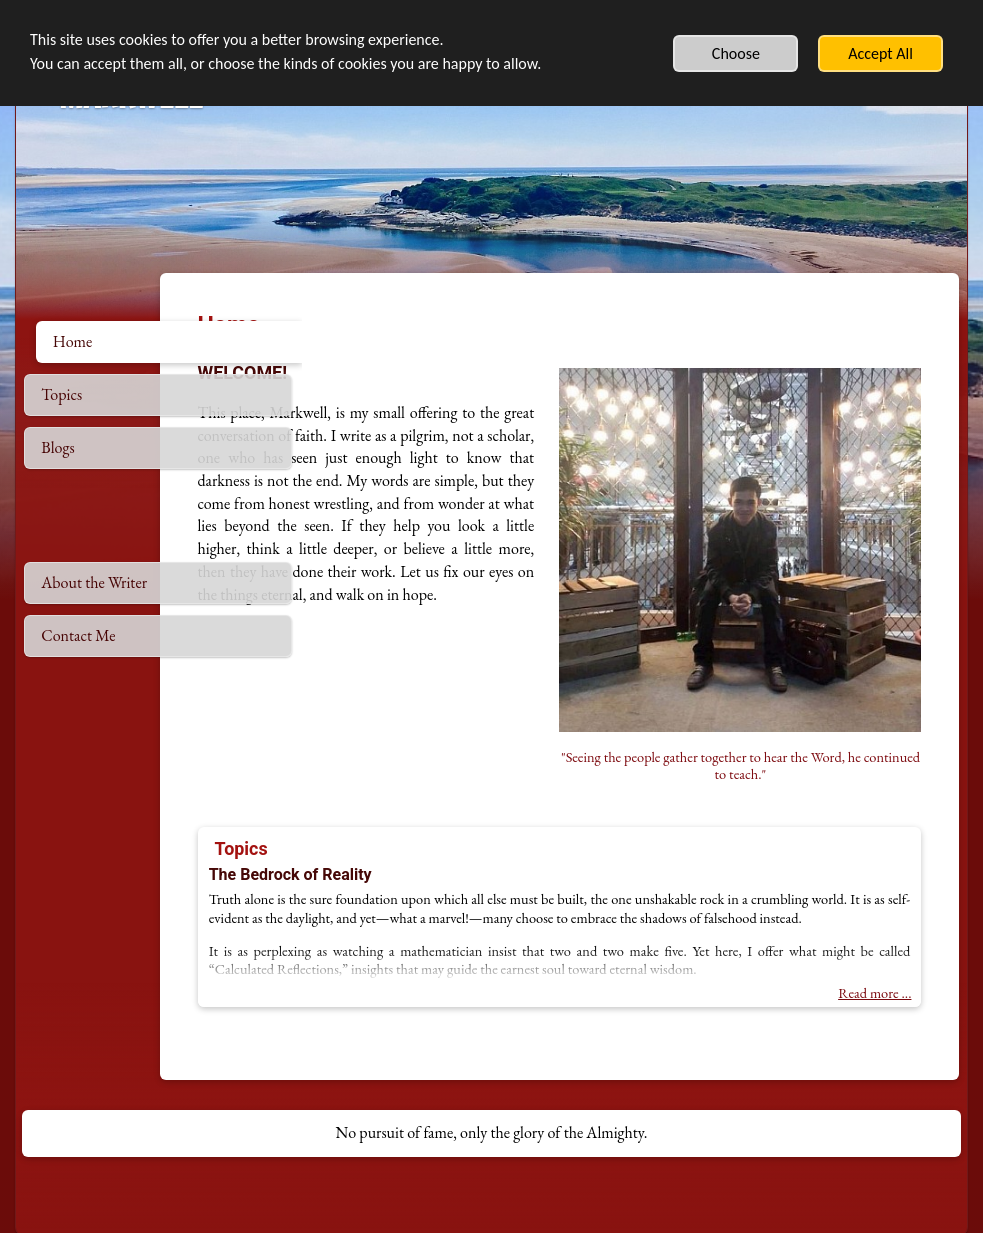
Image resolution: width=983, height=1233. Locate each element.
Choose (736, 53)
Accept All (880, 53)
